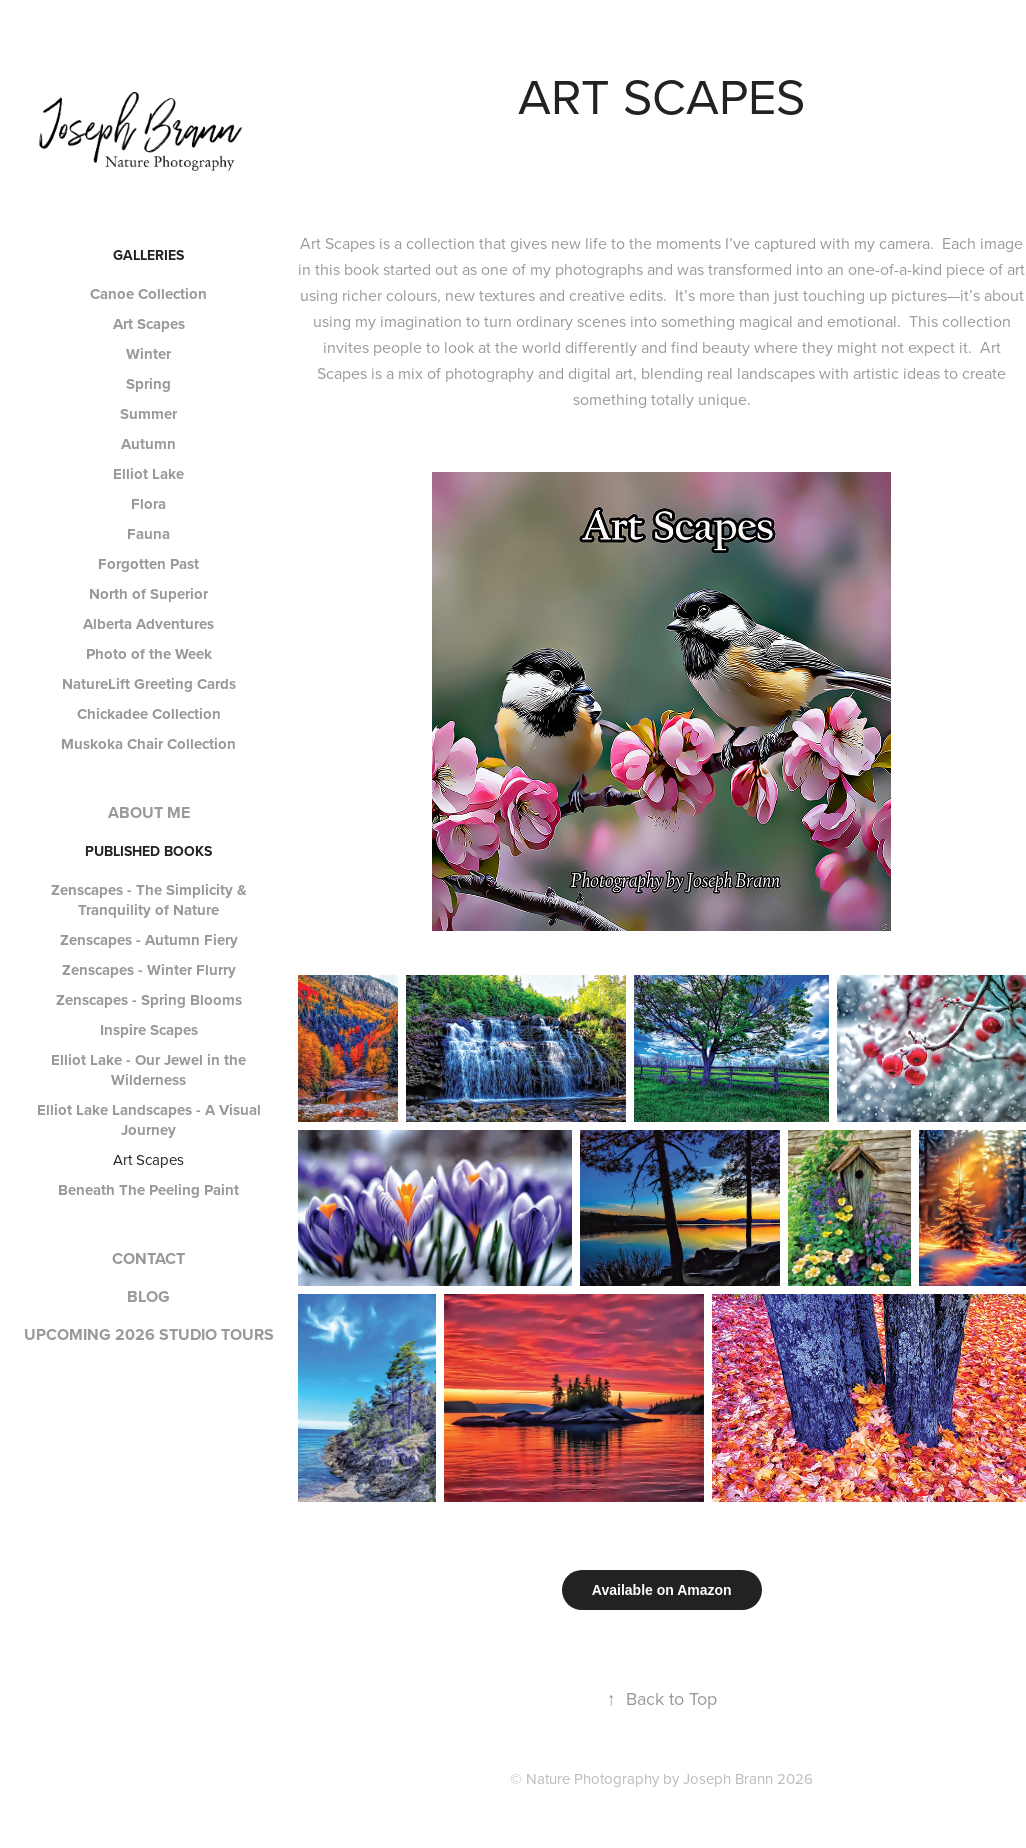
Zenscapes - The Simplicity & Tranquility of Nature (149, 900)
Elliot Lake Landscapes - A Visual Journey (149, 1120)
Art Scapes (149, 324)
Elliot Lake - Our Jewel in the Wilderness (148, 1070)
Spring (148, 384)
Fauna (148, 534)
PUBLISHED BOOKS (148, 851)
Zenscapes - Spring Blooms (149, 1000)
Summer (148, 414)
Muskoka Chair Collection (148, 744)
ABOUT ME (149, 812)
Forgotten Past (148, 564)
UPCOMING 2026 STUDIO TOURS (149, 1334)
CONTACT (148, 1258)
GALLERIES (148, 255)
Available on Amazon (662, 1590)
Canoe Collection (148, 294)
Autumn (148, 444)
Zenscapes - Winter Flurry (149, 970)
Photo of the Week (149, 654)
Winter (148, 354)
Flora (148, 504)
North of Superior (148, 594)
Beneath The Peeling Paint (148, 1190)
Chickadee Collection (149, 714)
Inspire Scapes (149, 1030)
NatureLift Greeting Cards (149, 684)
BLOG (148, 1296)
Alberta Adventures (148, 624)
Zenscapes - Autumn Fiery (149, 940)
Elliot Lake (148, 474)
